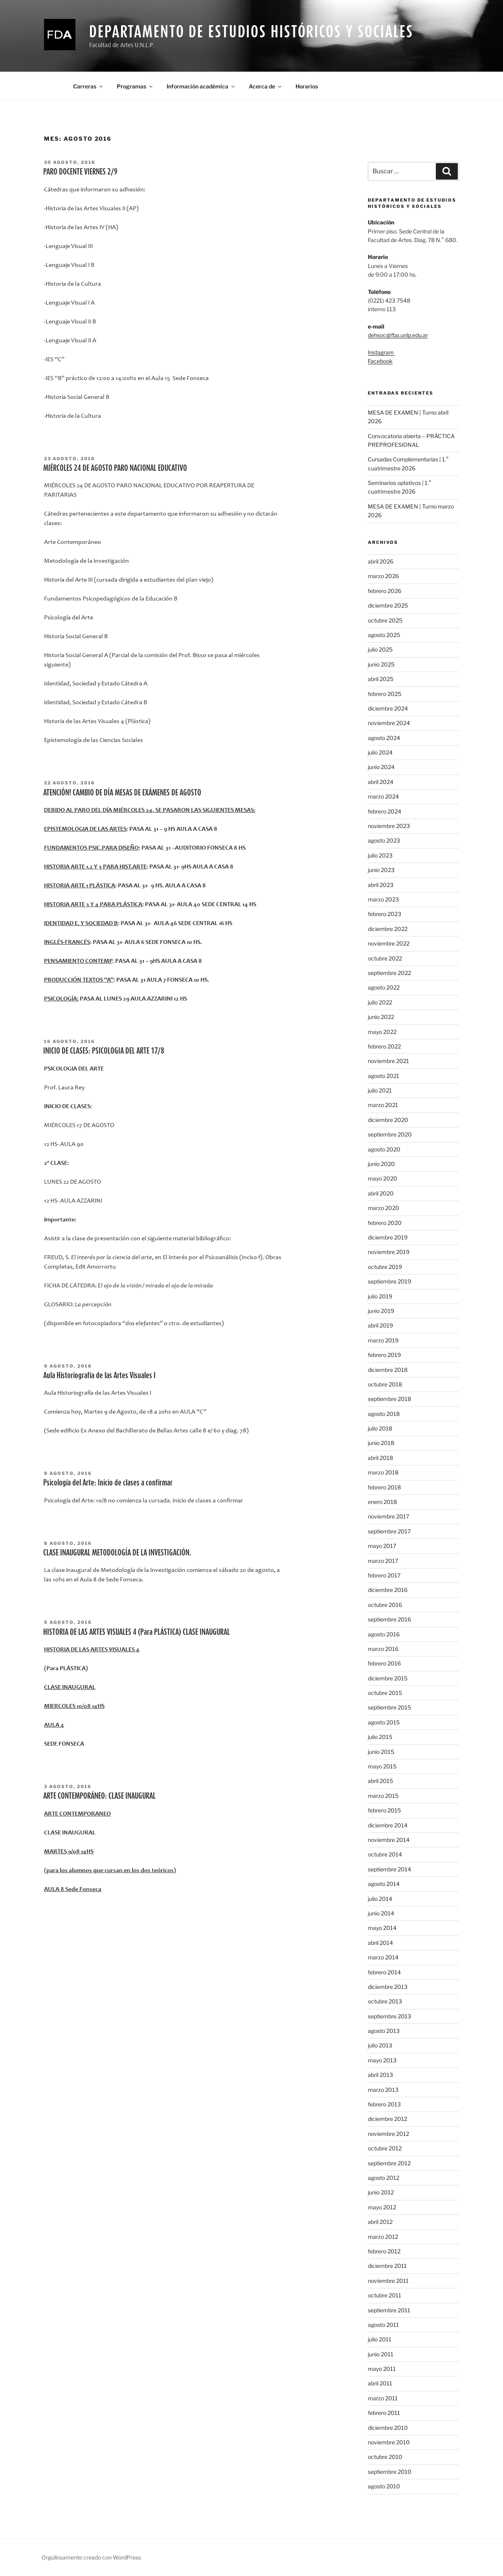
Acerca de (266, 86)
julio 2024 (380, 752)
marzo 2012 (383, 2236)
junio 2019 (381, 1310)
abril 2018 (380, 1457)
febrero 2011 (384, 2412)
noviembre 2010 (389, 2442)
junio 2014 (381, 1913)
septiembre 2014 (389, 1869)
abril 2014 (380, 1942)
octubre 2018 (385, 1384)
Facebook (380, 361)
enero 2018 (382, 1501)
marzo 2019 (383, 1340)
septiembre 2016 (389, 1619)
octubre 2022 (385, 958)
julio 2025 (380, 649)
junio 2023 (381, 870)
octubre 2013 (385, 2001)
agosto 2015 (384, 1722)
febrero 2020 (385, 1222)
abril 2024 (380, 781)
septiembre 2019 (389, 1281)
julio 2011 (379, 2339)
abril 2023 (380, 884)
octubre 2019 (385, 1266)
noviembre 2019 (388, 1252)
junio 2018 (381, 1442)
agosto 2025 (384, 635)
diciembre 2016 (388, 1589)
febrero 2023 (384, 914)
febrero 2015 (384, 1810)
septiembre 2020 (390, 1134)
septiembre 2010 (389, 2471)
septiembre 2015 (389, 1707)
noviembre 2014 (388, 1839)
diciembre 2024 (388, 708)
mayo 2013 (382, 2060)
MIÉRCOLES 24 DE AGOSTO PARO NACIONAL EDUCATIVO (115, 467)
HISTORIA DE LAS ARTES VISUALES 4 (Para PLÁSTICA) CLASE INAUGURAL (136, 1631)
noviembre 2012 (388, 2133)
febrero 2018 (384, 1487)
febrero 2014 (384, 1972)
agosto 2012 (383, 2177)
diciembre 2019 (388, 1237)
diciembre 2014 (388, 1825)
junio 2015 (381, 1751)
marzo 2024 (383, 796)
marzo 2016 (383, 1648)
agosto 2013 (384, 2030)
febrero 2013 (384, 2104)
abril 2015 (380, 1780)
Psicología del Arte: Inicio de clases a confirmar (108, 1482)
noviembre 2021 (388, 1061)
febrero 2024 (384, 811)
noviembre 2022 (388, 943)
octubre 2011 (384, 2295)
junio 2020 (381, 1163)
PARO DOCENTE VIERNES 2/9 (80, 171)
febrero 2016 (384, 1663)
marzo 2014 (383, 1957)
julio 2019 (380, 1296)
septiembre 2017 (389, 1531)
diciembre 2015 (388, 1678)
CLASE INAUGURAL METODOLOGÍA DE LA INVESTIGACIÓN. (117, 1552)
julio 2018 (380, 1428)
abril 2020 (381, 1193)
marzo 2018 (383, 1472)
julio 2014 (380, 1898)
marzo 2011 (383, 2398)
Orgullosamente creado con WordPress (91, 2557)
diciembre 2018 (388, 1369)
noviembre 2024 (389, 723)
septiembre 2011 (389, 2310)
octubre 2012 (385, 2148)
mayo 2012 (382, 2207)
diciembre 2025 (388, 605)
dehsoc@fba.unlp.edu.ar (398, 335)
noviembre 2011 (388, 2280)
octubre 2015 (385, 1692)
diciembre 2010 (388, 2427)
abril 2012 (380, 2221)
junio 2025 (381, 664)
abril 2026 (380, 561)
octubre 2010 (385, 2456)
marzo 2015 (383, 1795)
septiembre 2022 (389, 972)
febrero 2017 (384, 1575)
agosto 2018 (384, 1413)
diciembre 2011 (387, 2265)
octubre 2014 (385, 1854)
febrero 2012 (384, 2251)
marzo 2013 (383, 2089)
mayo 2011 (382, 2368)
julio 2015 (380, 1736)
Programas (135, 86)
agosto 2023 (384, 840)
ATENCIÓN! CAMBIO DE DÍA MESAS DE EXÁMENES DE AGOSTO (122, 792)
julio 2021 (380, 1090)
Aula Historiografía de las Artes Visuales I (99, 1375)
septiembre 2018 (389, 1398)
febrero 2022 (384, 1046)
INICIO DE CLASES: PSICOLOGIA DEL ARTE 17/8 (103, 1050)
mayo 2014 (382, 1927)
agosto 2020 (384, 1149)
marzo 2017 (383, 1560)
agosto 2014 (384, 1883)
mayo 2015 (382, 1766)
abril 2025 (380, 679)
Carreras (88, 86)
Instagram (381, 352)
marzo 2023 (383, 899)
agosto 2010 (384, 2486)
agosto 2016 (384, 1634)
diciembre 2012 (387, 2118)
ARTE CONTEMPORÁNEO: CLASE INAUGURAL (99, 1795)
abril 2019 (380, 1325)
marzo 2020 (383, 1207)
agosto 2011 (383, 2324)
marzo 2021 (383, 1105)
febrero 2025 (384, 693)
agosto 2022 (384, 987)
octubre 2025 (385, 620)
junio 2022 (381, 1017)
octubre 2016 (385, 1604)
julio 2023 (380, 855)
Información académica (201, 86)
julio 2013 (380, 2045)
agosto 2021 (383, 1075)
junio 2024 (381, 767)
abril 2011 (380, 2383)
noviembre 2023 (389, 826)
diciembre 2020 (388, 1119)
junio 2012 (381, 2192)
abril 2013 (380, 2074)
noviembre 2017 (388, 1516)
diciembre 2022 (388, 928)
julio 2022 (380, 1002)
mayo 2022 (382, 1031)
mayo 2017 (382, 1545)
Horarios (307, 86)
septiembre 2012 (389, 2163)
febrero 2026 (384, 591)
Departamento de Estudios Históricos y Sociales (251, 31)
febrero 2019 (384, 1354)
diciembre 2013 (388, 1986)
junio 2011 (380, 2354)
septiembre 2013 (389, 2016)
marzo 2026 (383, 576)
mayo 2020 (382, 1178)
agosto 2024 (384, 737)
